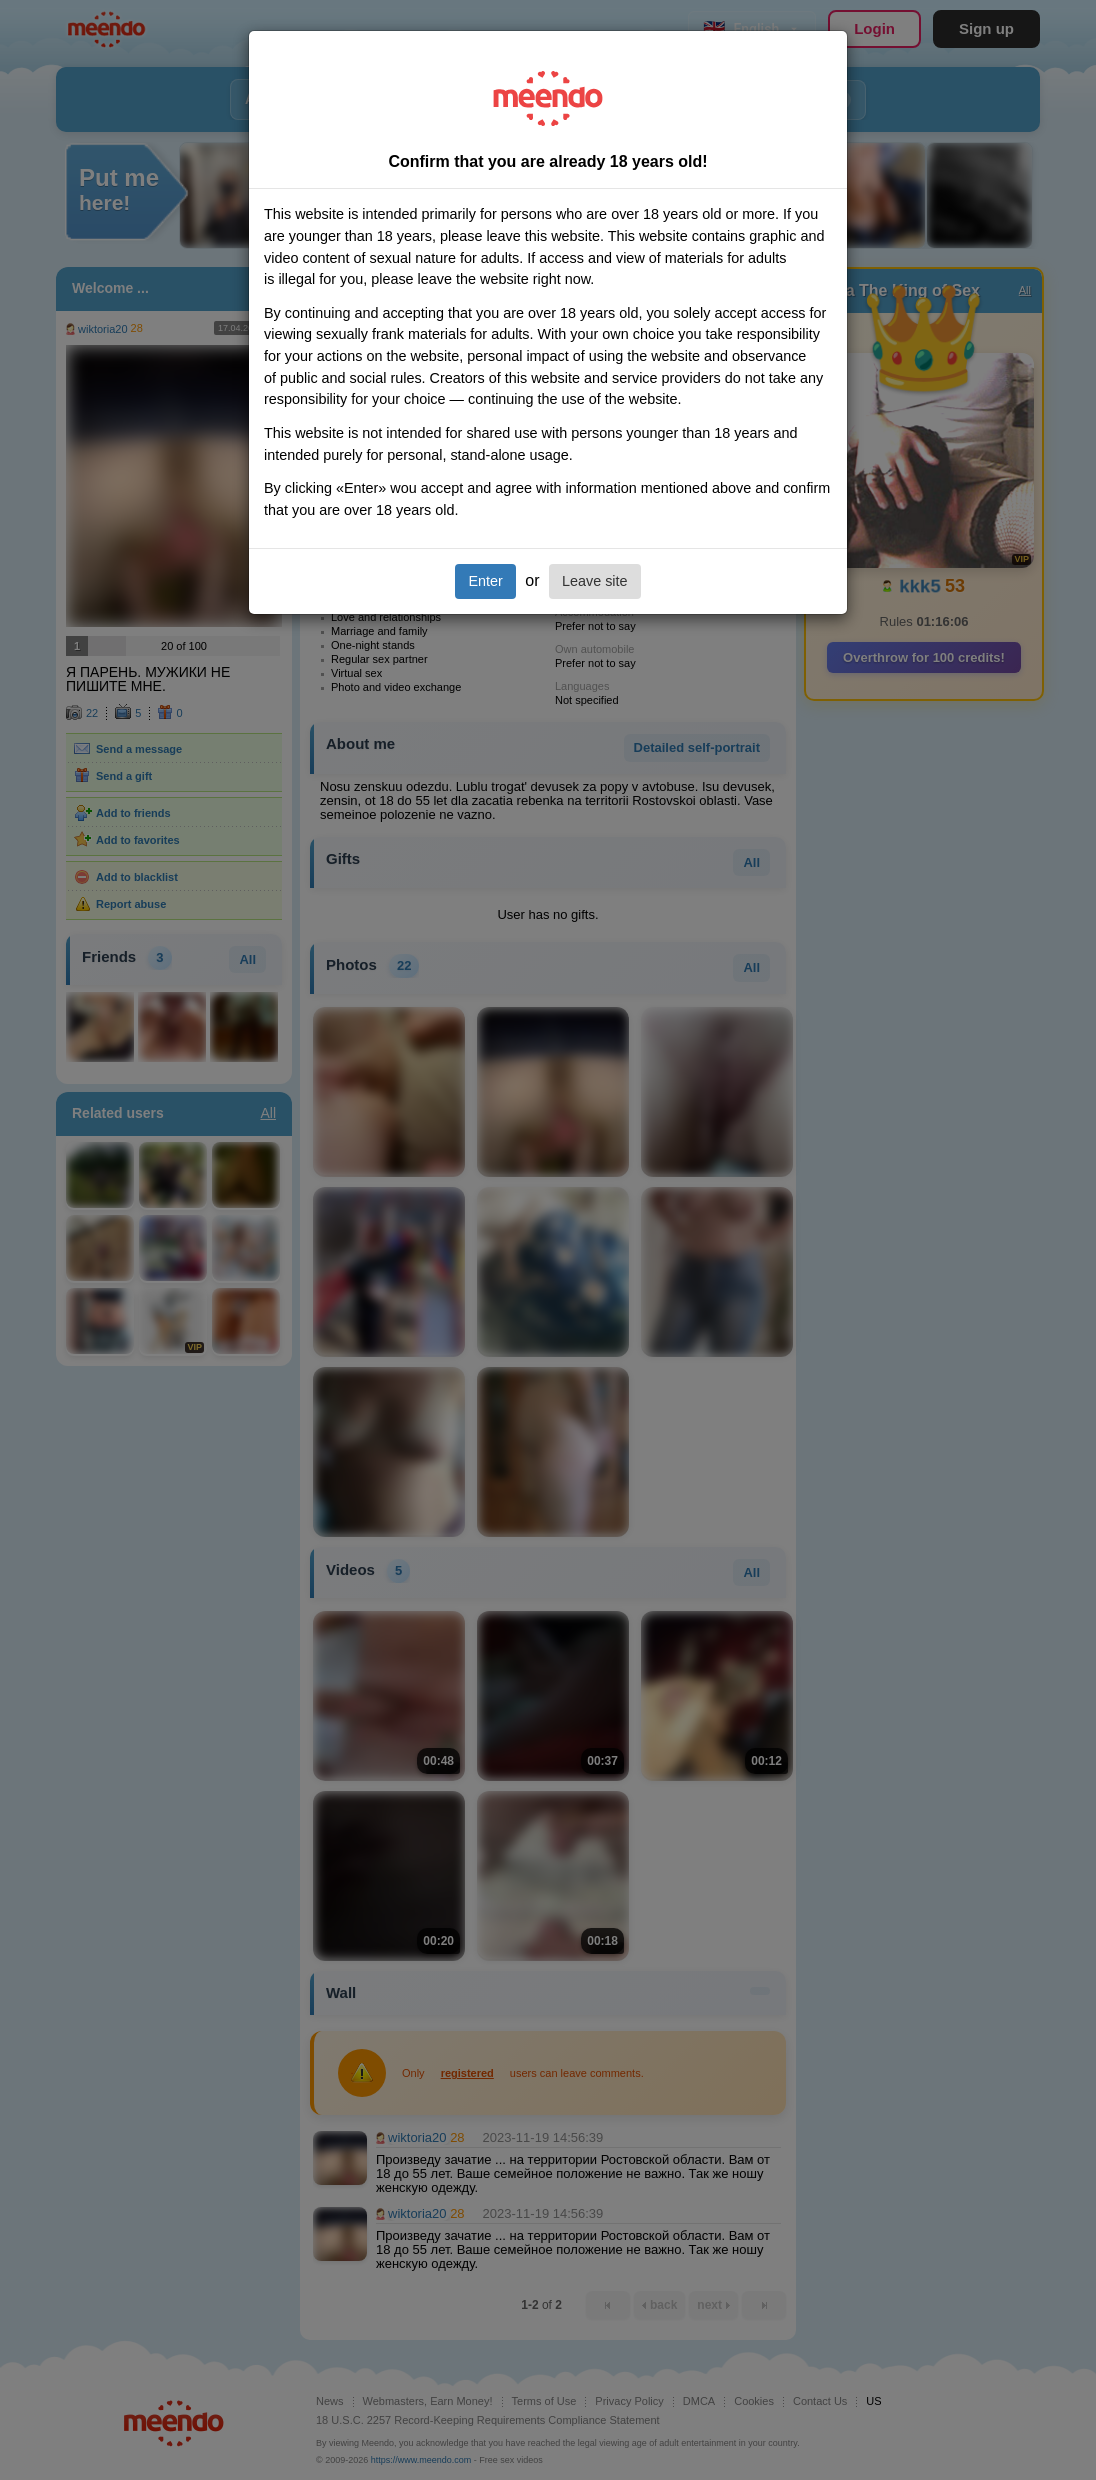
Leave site (595, 581)
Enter (485, 581)
